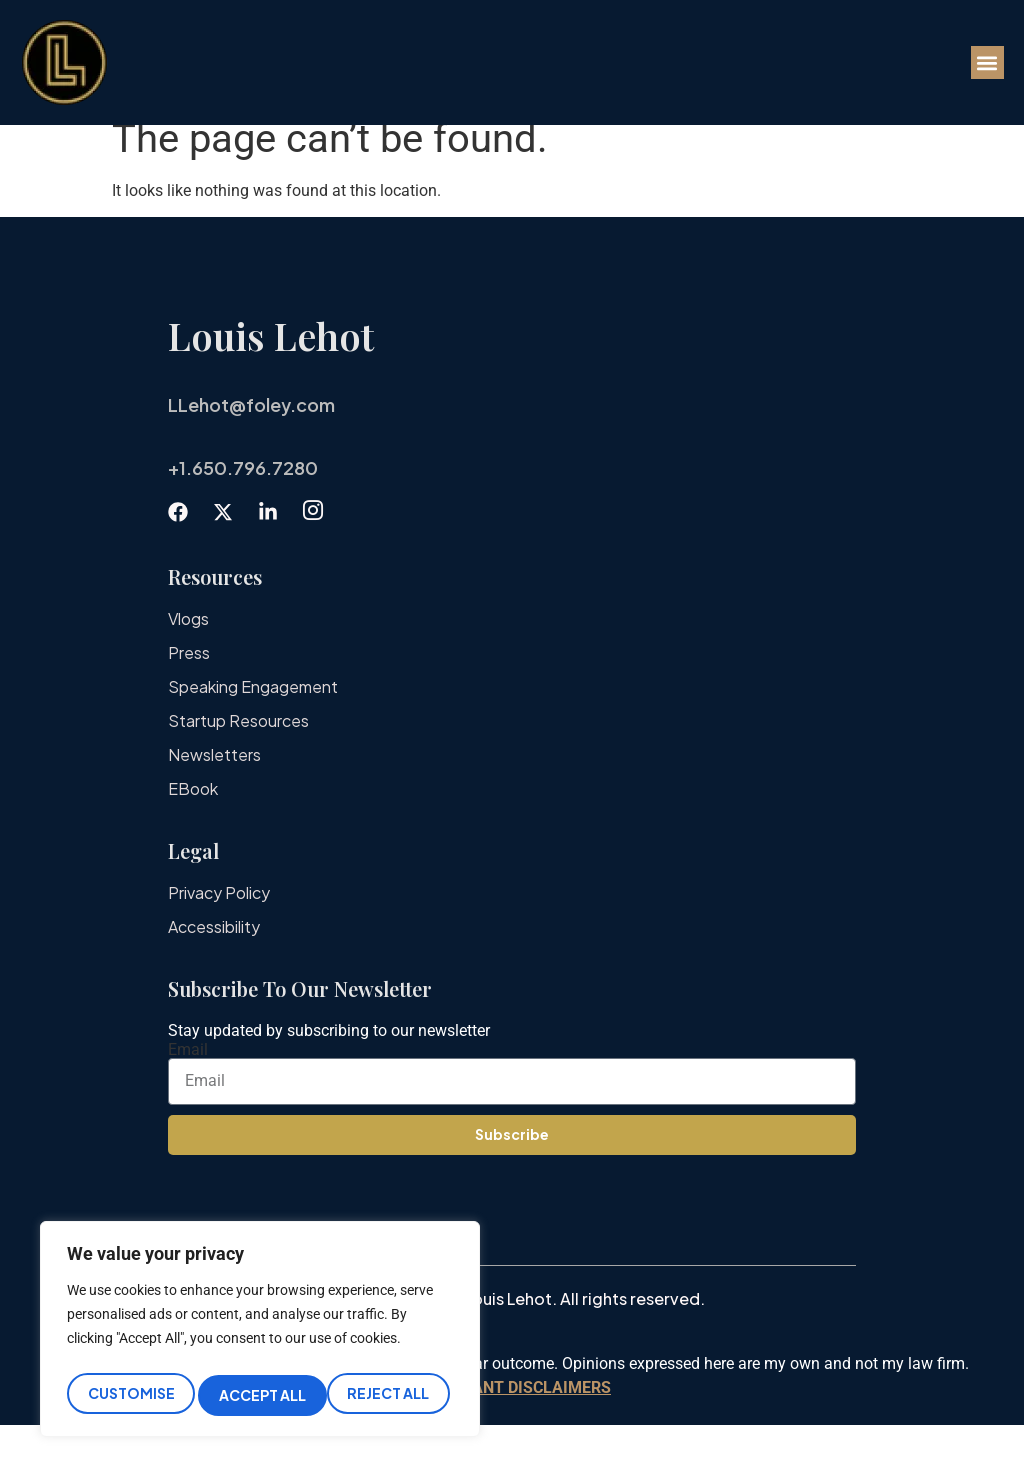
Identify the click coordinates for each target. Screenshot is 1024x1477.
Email (188, 1102)
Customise (129, 1395)
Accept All (390, 1395)
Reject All (260, 1395)
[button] (987, 62)
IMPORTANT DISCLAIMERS (512, 1439)
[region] (260, 1333)
